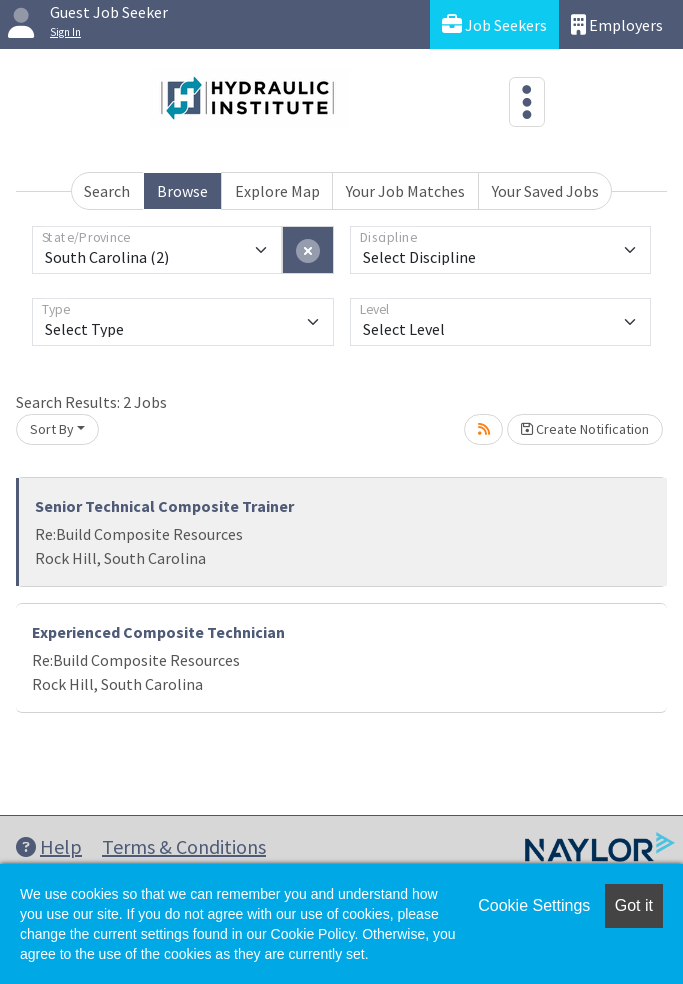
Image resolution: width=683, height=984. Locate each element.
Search (107, 191)
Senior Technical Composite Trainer (164, 506)
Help (49, 846)
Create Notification (585, 429)
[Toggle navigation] (527, 102)
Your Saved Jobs (545, 191)
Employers (617, 24)
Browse (182, 191)
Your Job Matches (405, 191)
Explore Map (277, 191)
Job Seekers (494, 24)
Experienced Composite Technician (158, 632)
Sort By (52, 429)
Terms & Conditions (184, 846)
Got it (634, 905)
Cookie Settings (534, 905)
